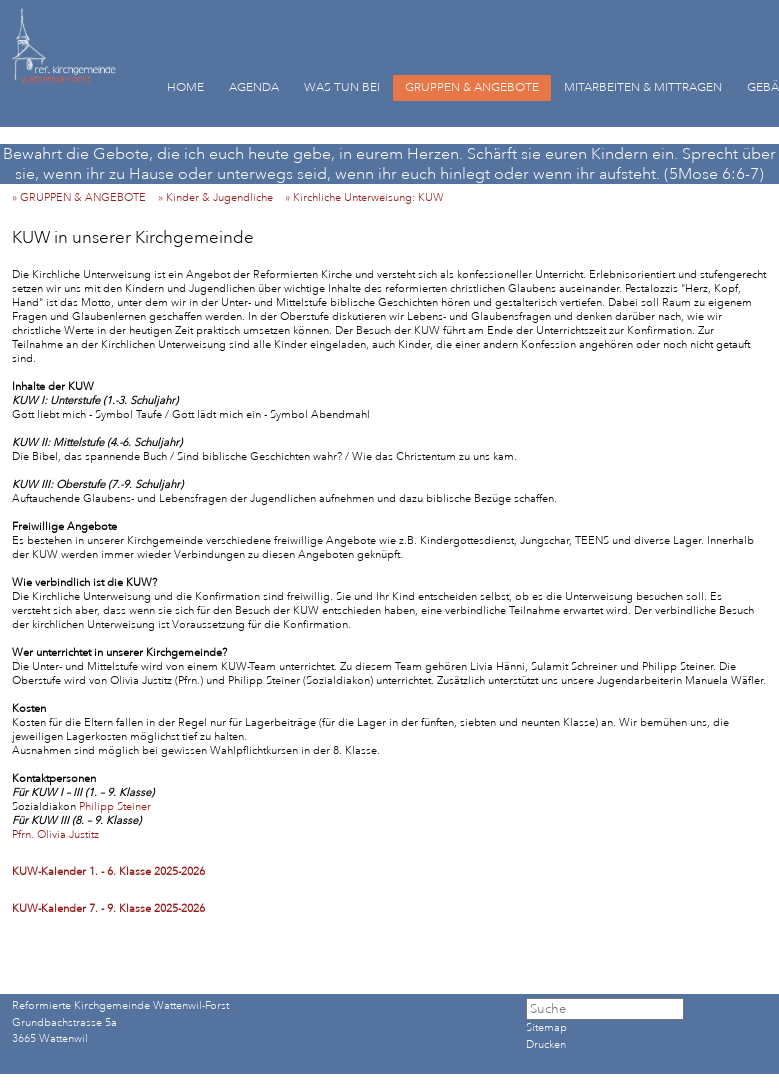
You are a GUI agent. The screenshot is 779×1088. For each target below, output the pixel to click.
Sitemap (546, 1028)
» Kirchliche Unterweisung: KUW (369, 198)
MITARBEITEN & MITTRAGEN (643, 87)
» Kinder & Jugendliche (220, 198)
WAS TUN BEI (342, 87)
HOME (185, 87)
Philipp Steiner (113, 807)
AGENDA (254, 87)
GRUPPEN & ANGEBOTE (472, 87)
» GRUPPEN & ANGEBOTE (83, 198)
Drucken (546, 1045)
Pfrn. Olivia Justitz (55, 835)
